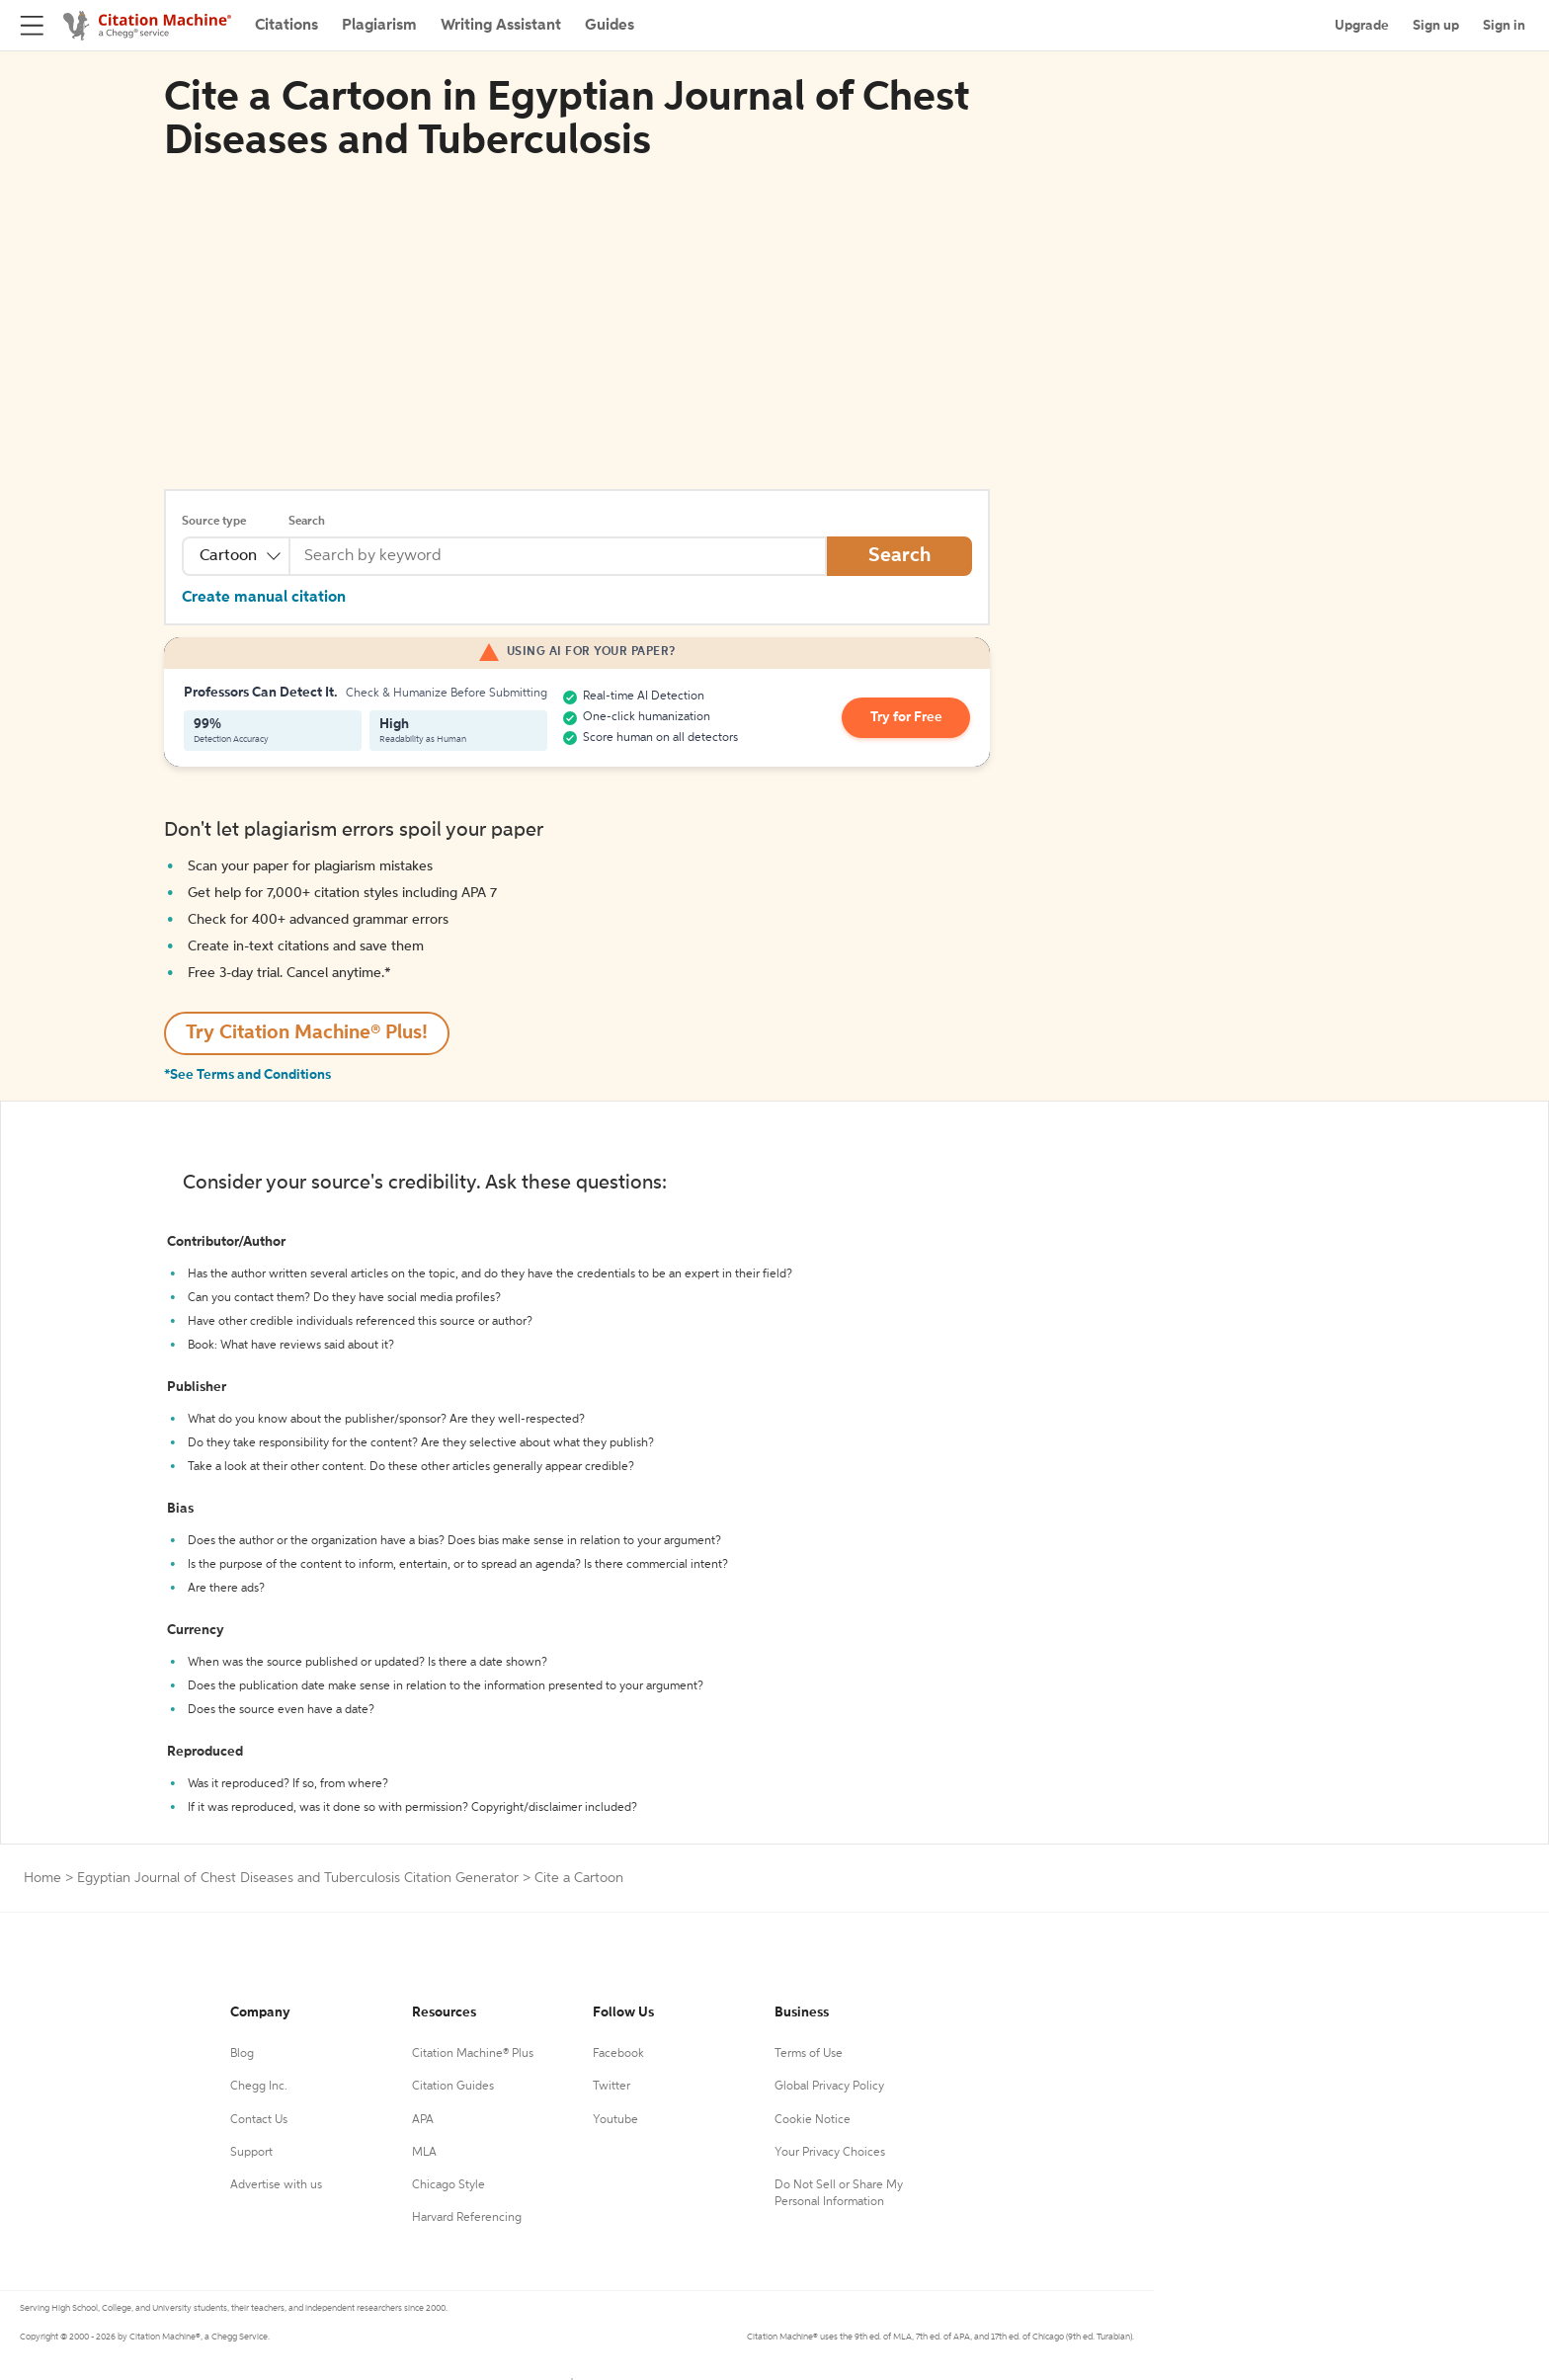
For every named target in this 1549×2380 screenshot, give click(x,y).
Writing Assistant (501, 26)
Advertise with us (276, 2185)
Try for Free (906, 718)
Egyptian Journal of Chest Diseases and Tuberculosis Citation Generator (298, 1878)
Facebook (618, 2054)
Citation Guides (453, 2087)
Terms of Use (808, 2054)
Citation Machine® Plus (472, 2054)
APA (423, 2120)
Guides (609, 26)
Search (306, 522)
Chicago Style (448, 2185)
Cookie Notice (812, 2120)
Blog (242, 2054)
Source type (214, 522)
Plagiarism (379, 26)
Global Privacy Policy (829, 2087)
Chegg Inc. (258, 2087)
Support (251, 2153)
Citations (286, 26)
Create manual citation (264, 598)
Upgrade (1362, 26)
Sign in (1504, 26)
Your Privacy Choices (829, 2153)
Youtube (615, 2120)
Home (42, 1878)
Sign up (1436, 26)
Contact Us (258, 2120)
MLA (424, 2153)
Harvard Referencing (467, 2218)
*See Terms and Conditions (247, 1075)
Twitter (611, 2087)
